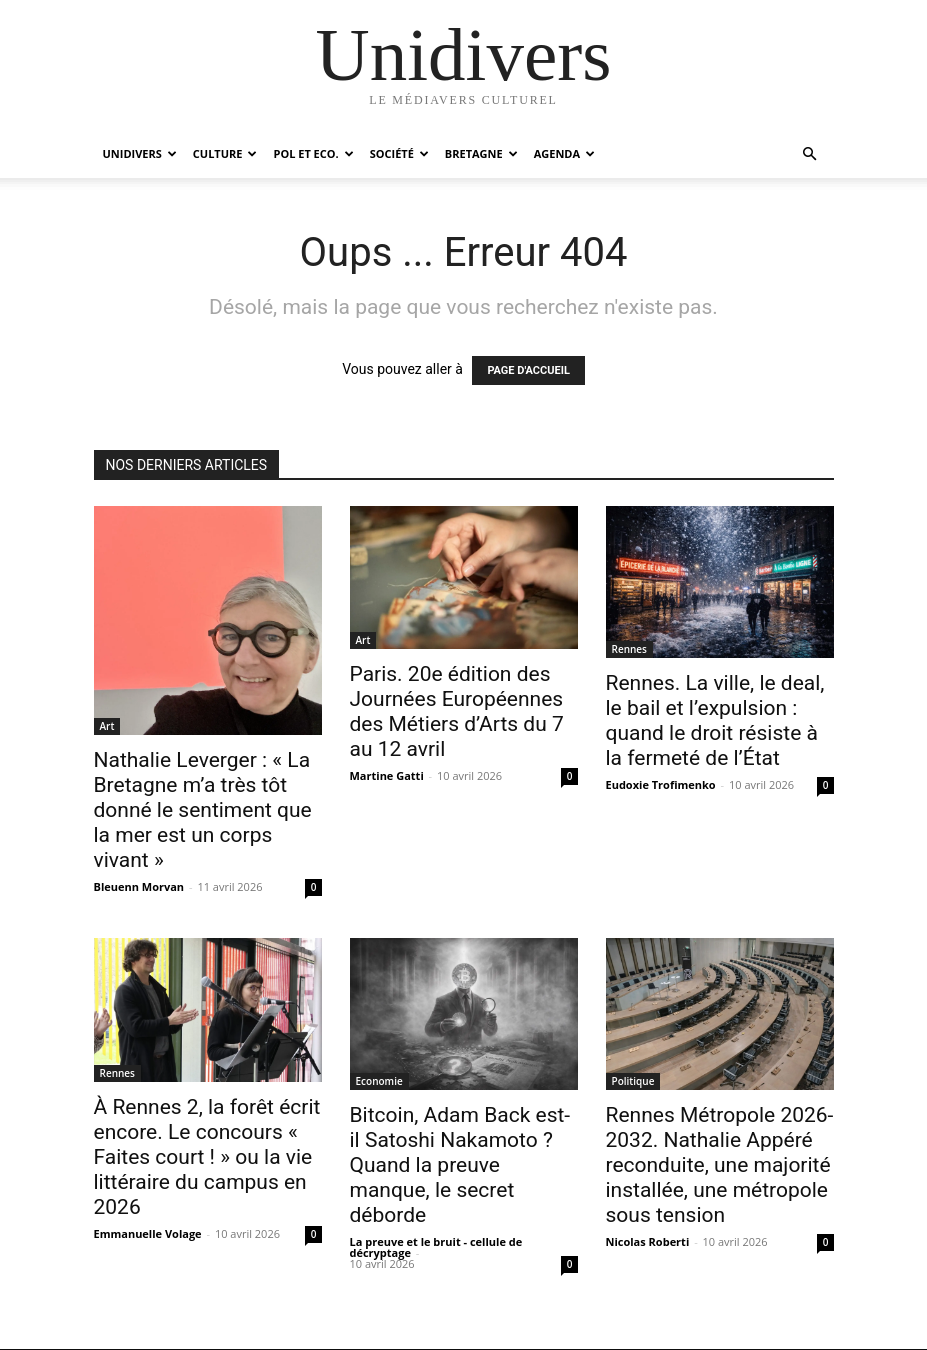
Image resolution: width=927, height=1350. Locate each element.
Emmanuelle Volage (148, 1233)
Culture (225, 153)
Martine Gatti (387, 775)
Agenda (564, 153)
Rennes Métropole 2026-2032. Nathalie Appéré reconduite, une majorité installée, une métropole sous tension (720, 1165)
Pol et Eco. (313, 153)
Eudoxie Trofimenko (661, 784)
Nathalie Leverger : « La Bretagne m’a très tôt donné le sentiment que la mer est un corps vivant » (203, 810)
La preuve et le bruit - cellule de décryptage (436, 1247)
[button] (810, 154)
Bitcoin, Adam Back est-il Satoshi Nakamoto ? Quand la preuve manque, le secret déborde (460, 1165)
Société (399, 153)
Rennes (629, 649)
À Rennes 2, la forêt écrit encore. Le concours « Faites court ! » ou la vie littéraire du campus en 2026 (207, 1157)
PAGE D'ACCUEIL (528, 370)
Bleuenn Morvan (139, 886)
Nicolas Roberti (648, 1241)
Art (107, 726)
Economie (379, 1081)
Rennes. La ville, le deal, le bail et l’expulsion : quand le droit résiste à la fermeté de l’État (715, 720)
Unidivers (140, 153)
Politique (633, 1081)
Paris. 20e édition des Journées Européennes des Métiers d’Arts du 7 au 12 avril (457, 711)
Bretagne (481, 153)
